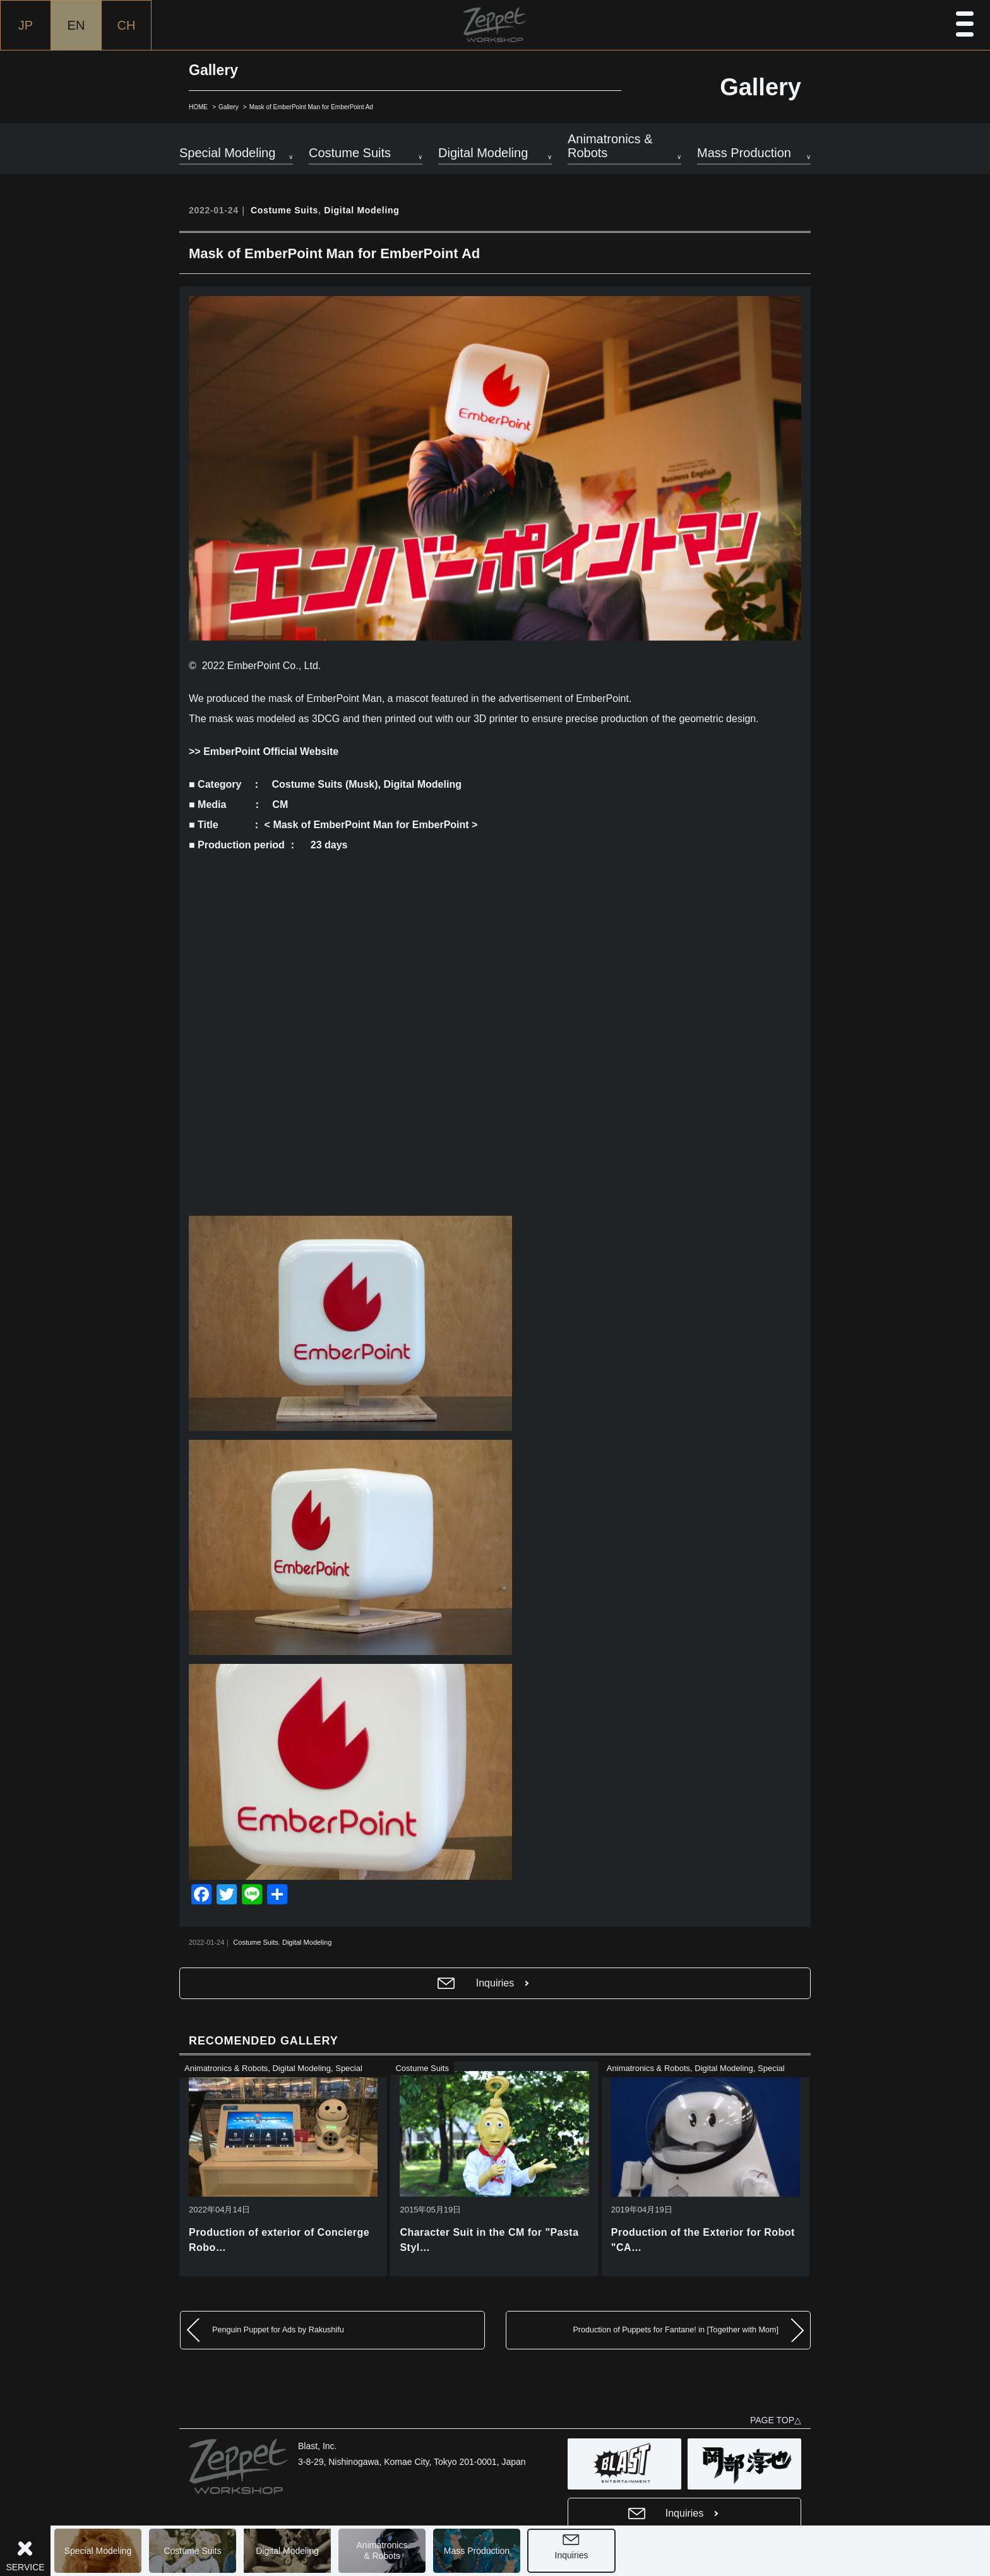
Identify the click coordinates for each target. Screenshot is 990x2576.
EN (76, 25)
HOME (198, 107)
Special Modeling (98, 2551)
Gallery (228, 107)
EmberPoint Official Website (270, 751)
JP (25, 25)
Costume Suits (192, 2551)
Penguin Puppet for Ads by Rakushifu (278, 2329)
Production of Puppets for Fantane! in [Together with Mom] (675, 2329)
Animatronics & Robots (226, 2068)
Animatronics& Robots (382, 2550)
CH (126, 25)
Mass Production (477, 2551)
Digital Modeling (287, 2551)
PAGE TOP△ (775, 2420)
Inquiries (571, 2555)
